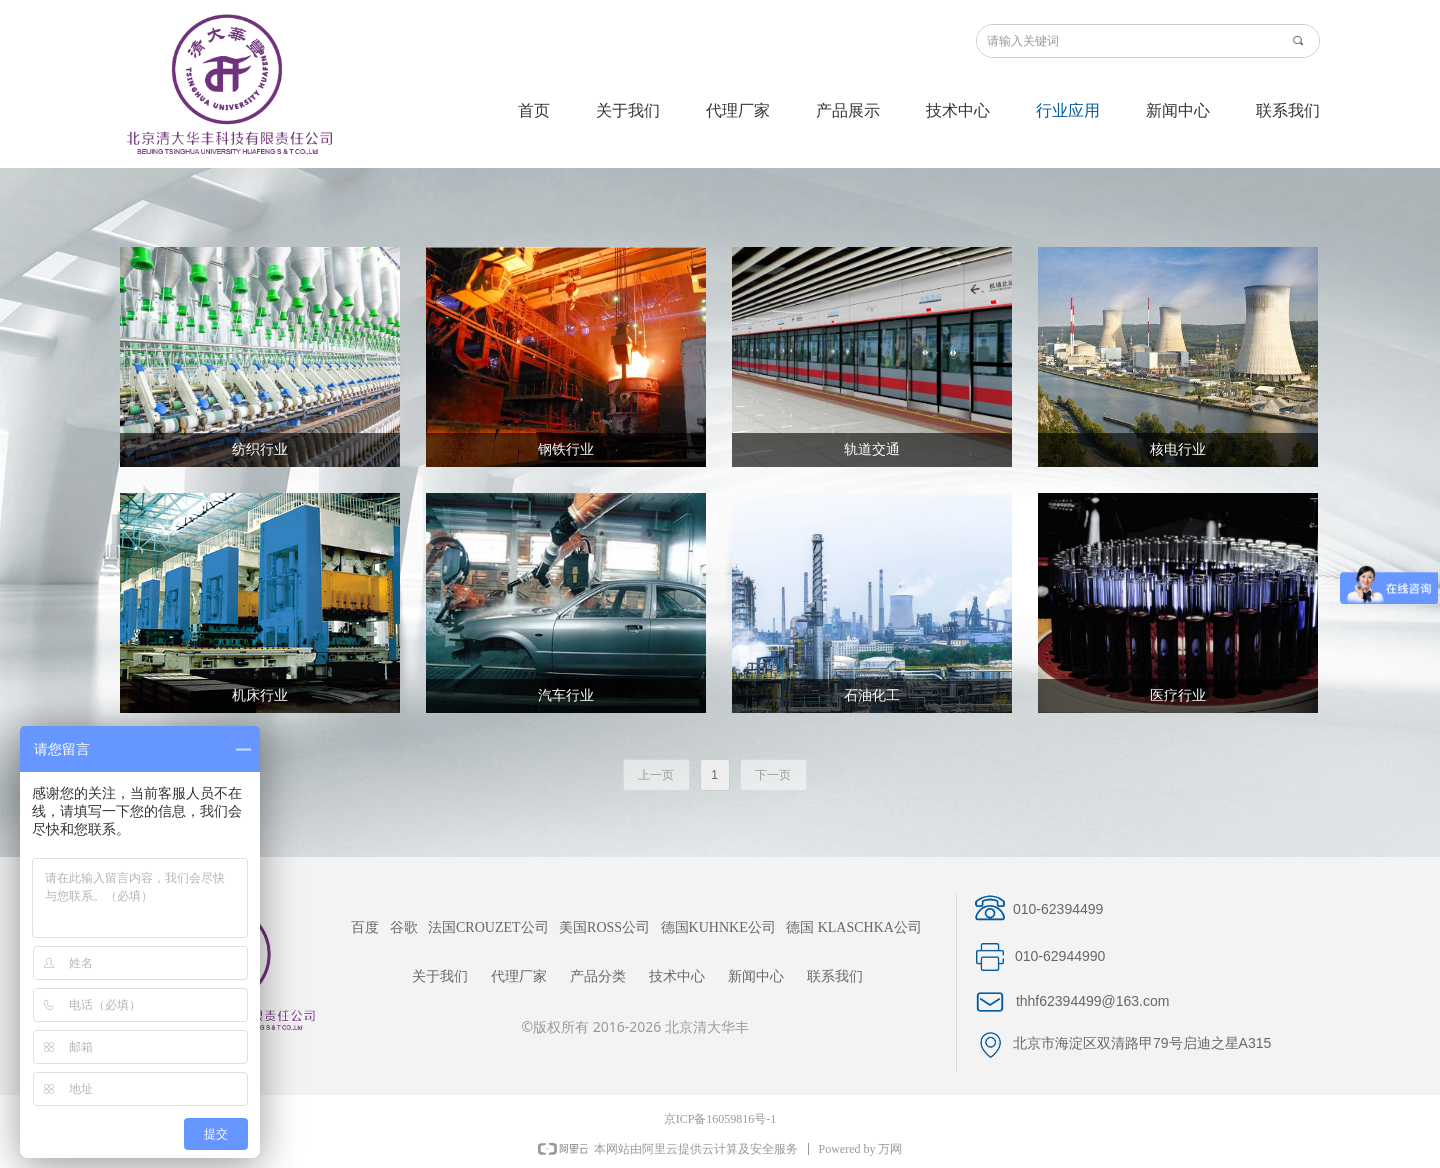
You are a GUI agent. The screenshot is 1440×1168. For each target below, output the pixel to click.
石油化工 (872, 695)
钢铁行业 (566, 449)
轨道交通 (872, 449)
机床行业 (260, 695)
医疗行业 (1178, 695)
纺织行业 (260, 449)
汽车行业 (566, 695)
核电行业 (1178, 449)
